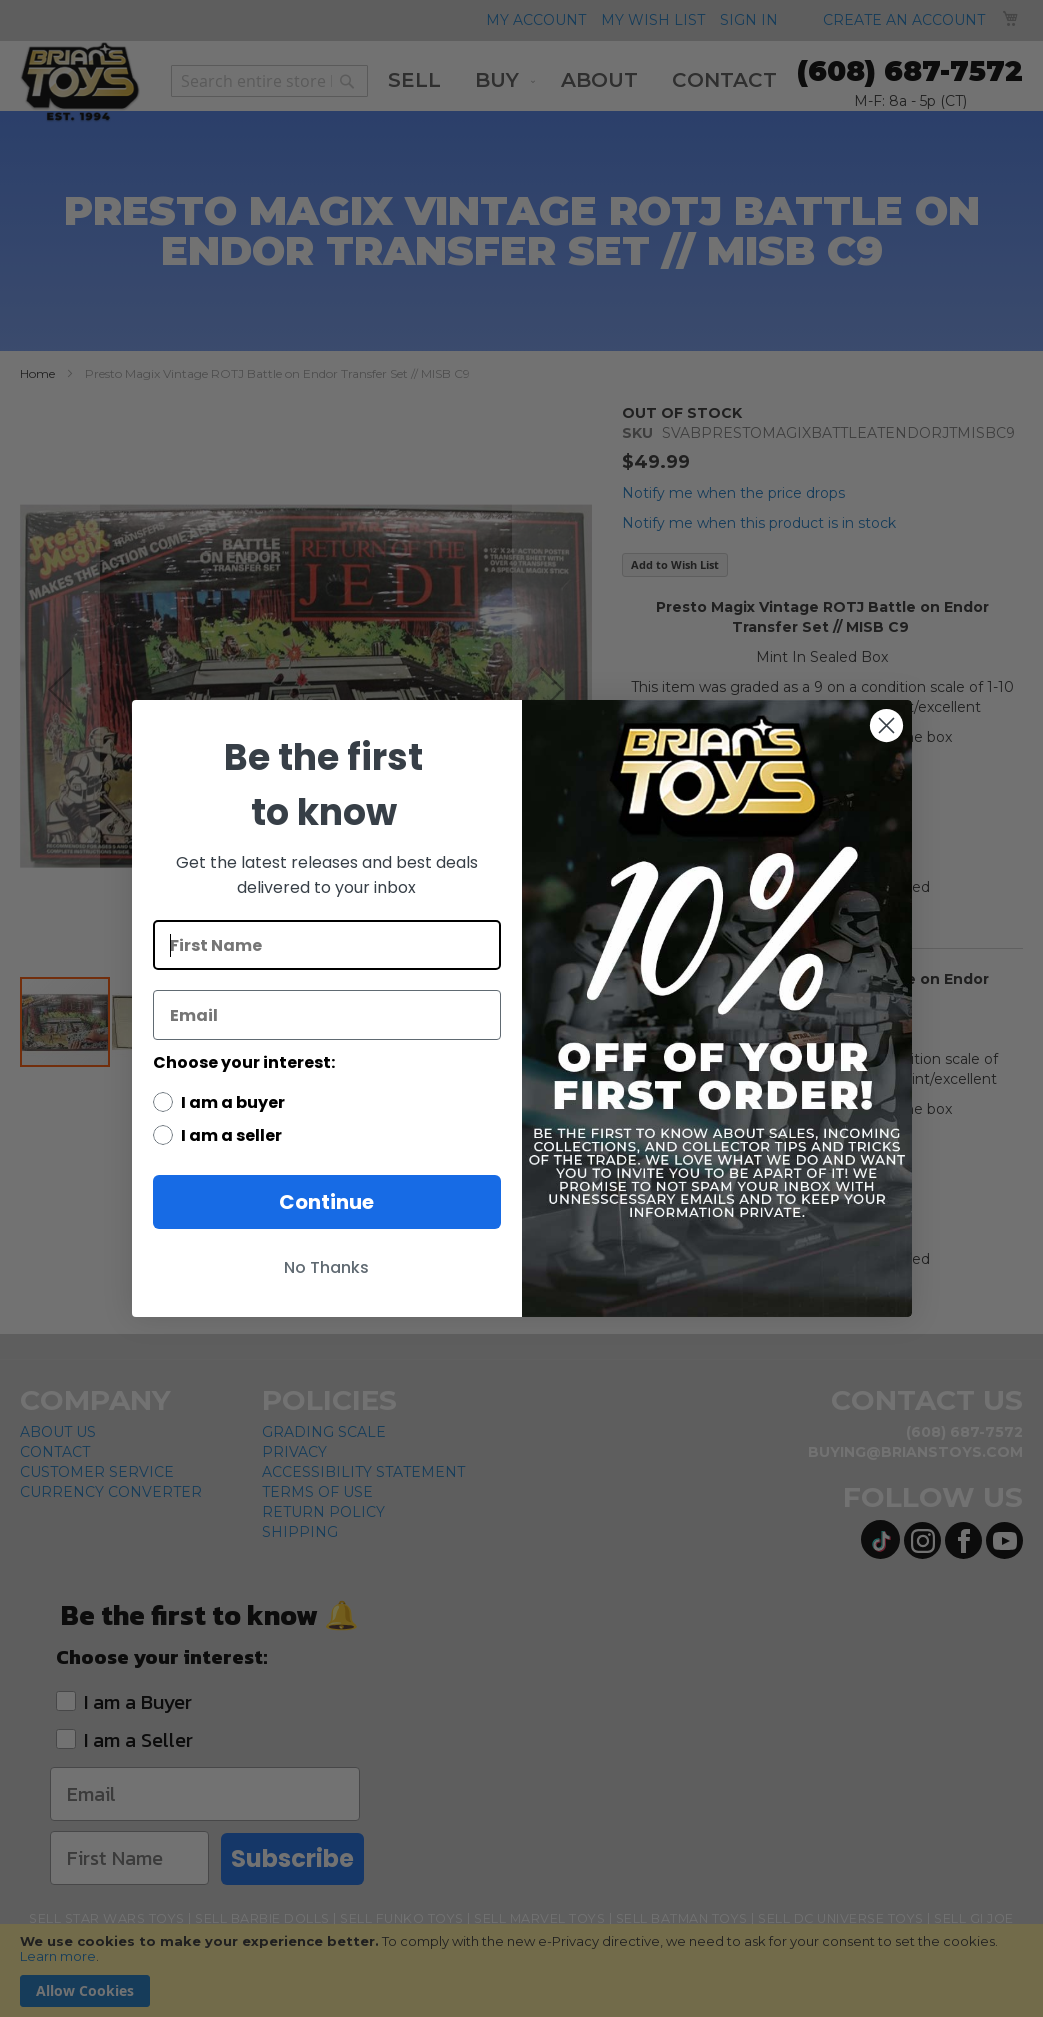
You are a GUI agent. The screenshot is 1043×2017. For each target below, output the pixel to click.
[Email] (327, 1015)
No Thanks (326, 1267)
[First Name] (327, 945)
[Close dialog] (886, 725)
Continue (326, 1202)
